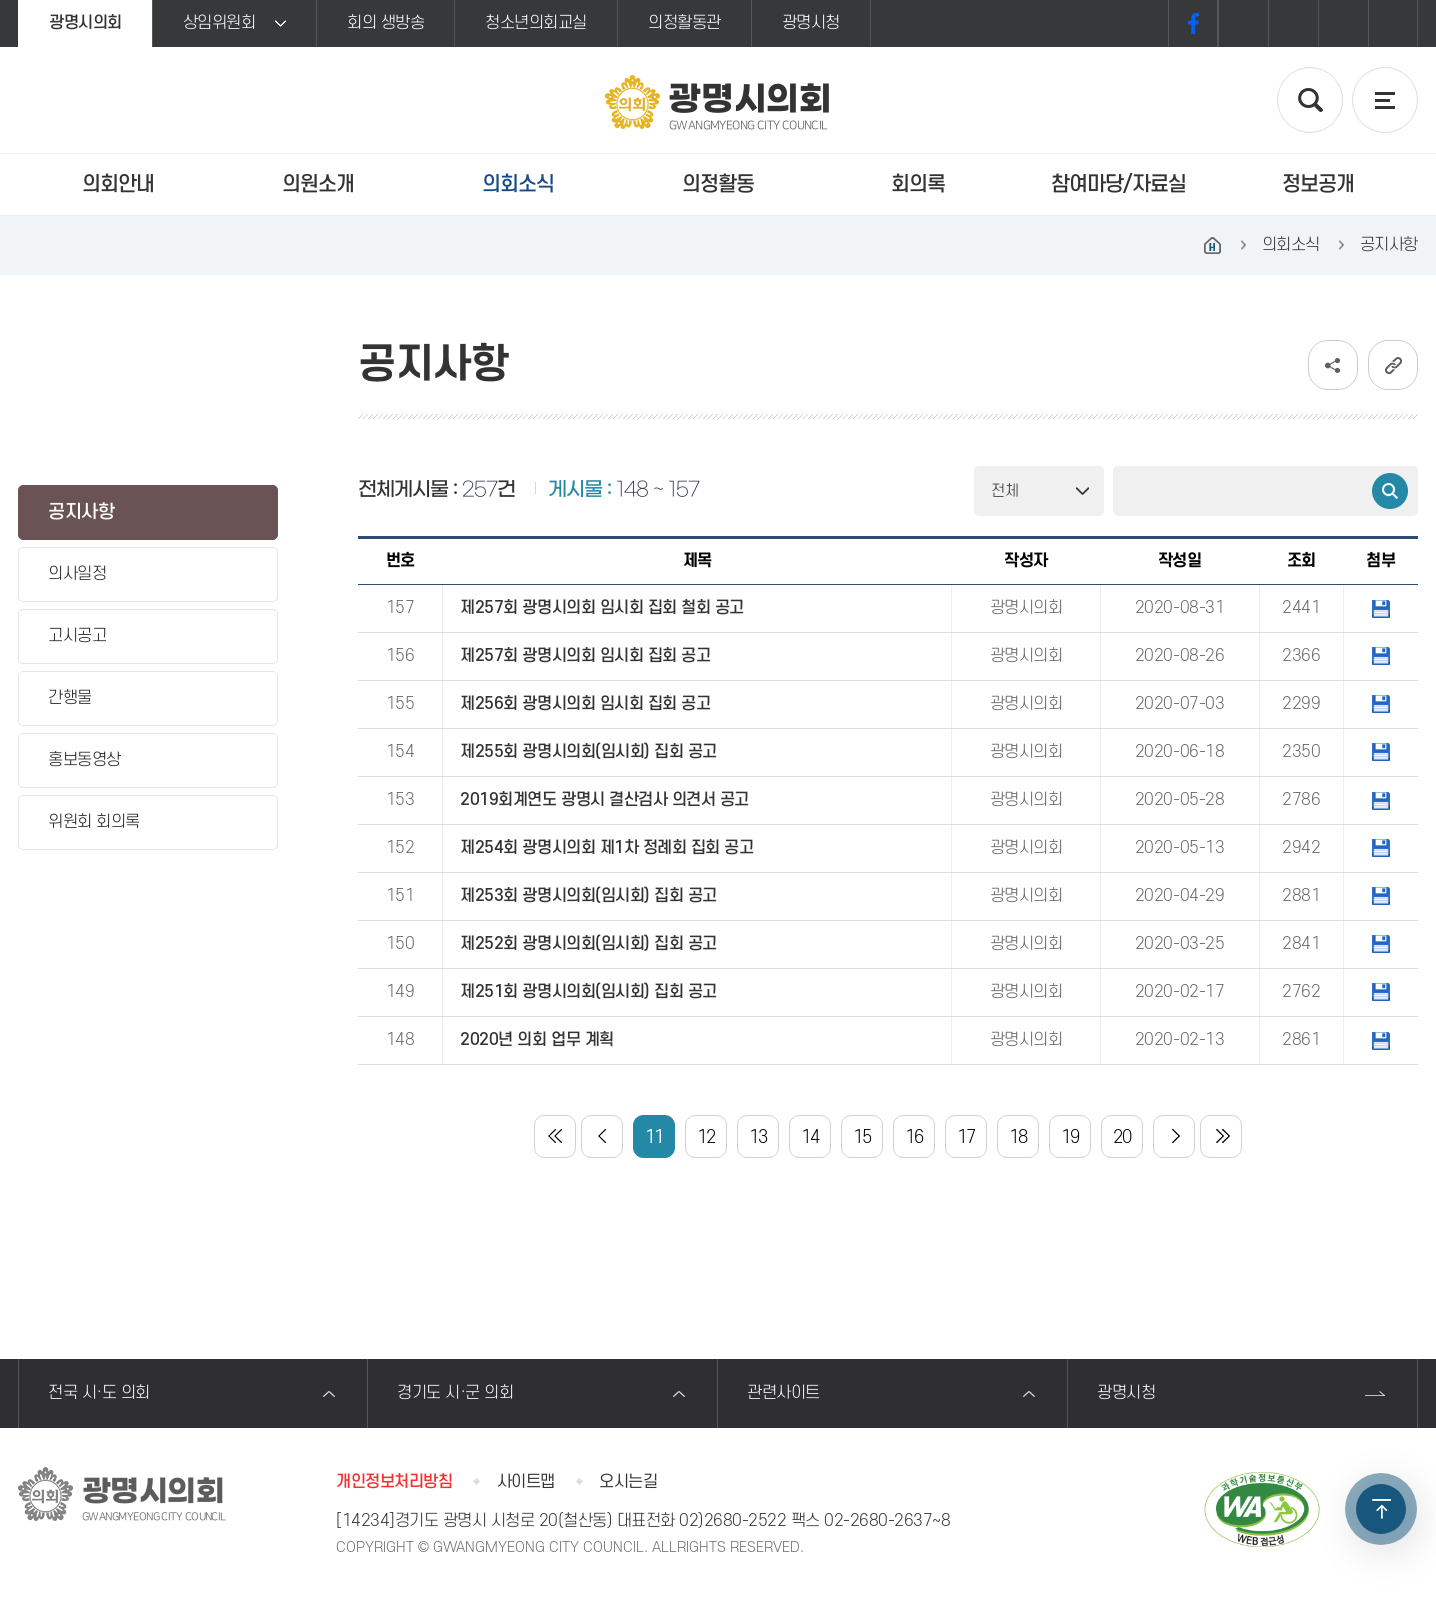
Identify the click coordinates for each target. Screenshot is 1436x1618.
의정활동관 (684, 23)
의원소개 (318, 184)
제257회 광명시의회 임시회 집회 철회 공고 (601, 608)
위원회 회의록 (94, 822)
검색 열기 (1310, 100)
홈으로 (1213, 245)
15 (862, 1137)
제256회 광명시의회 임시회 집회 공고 (585, 704)
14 (810, 1137)
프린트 (1393, 23)
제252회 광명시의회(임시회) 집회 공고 (588, 944)
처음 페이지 (555, 1136)
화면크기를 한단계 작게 (1343, 23)
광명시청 (811, 23)
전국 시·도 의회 (99, 1393)
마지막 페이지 (1221, 1136)
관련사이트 (783, 1393)
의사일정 (77, 574)
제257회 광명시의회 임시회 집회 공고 (585, 656)
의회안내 (118, 184)
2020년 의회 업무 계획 (536, 1040)
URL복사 (1393, 365)
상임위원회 (219, 23)
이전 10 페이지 (602, 1136)
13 (758, 1137)
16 (914, 1137)
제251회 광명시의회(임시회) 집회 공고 (588, 992)
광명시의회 (85, 23)
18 (1018, 1137)
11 (654, 1137)
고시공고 (77, 636)
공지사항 (81, 512)
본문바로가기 (0, 0)
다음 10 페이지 (1174, 1136)
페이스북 (1193, 23)
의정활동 (718, 184)
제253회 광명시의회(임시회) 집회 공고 (588, 896)
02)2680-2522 (732, 1521)
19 (1070, 1137)
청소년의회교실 (536, 23)
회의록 (918, 184)
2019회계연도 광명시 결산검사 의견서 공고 (604, 800)
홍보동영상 (84, 760)
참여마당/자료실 (1118, 184)
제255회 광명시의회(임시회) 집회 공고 (588, 752)
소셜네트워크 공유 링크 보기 (1333, 365)
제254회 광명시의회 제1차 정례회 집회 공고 (606, 848)
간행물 (70, 698)
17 (966, 1137)
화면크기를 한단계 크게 (1243, 23)
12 (706, 1137)
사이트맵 (526, 1482)
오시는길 (628, 1482)
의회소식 (518, 184)
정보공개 (1318, 184)
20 (1122, 1137)
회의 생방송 (385, 23)
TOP (1381, 1509)
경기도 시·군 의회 (455, 1393)
